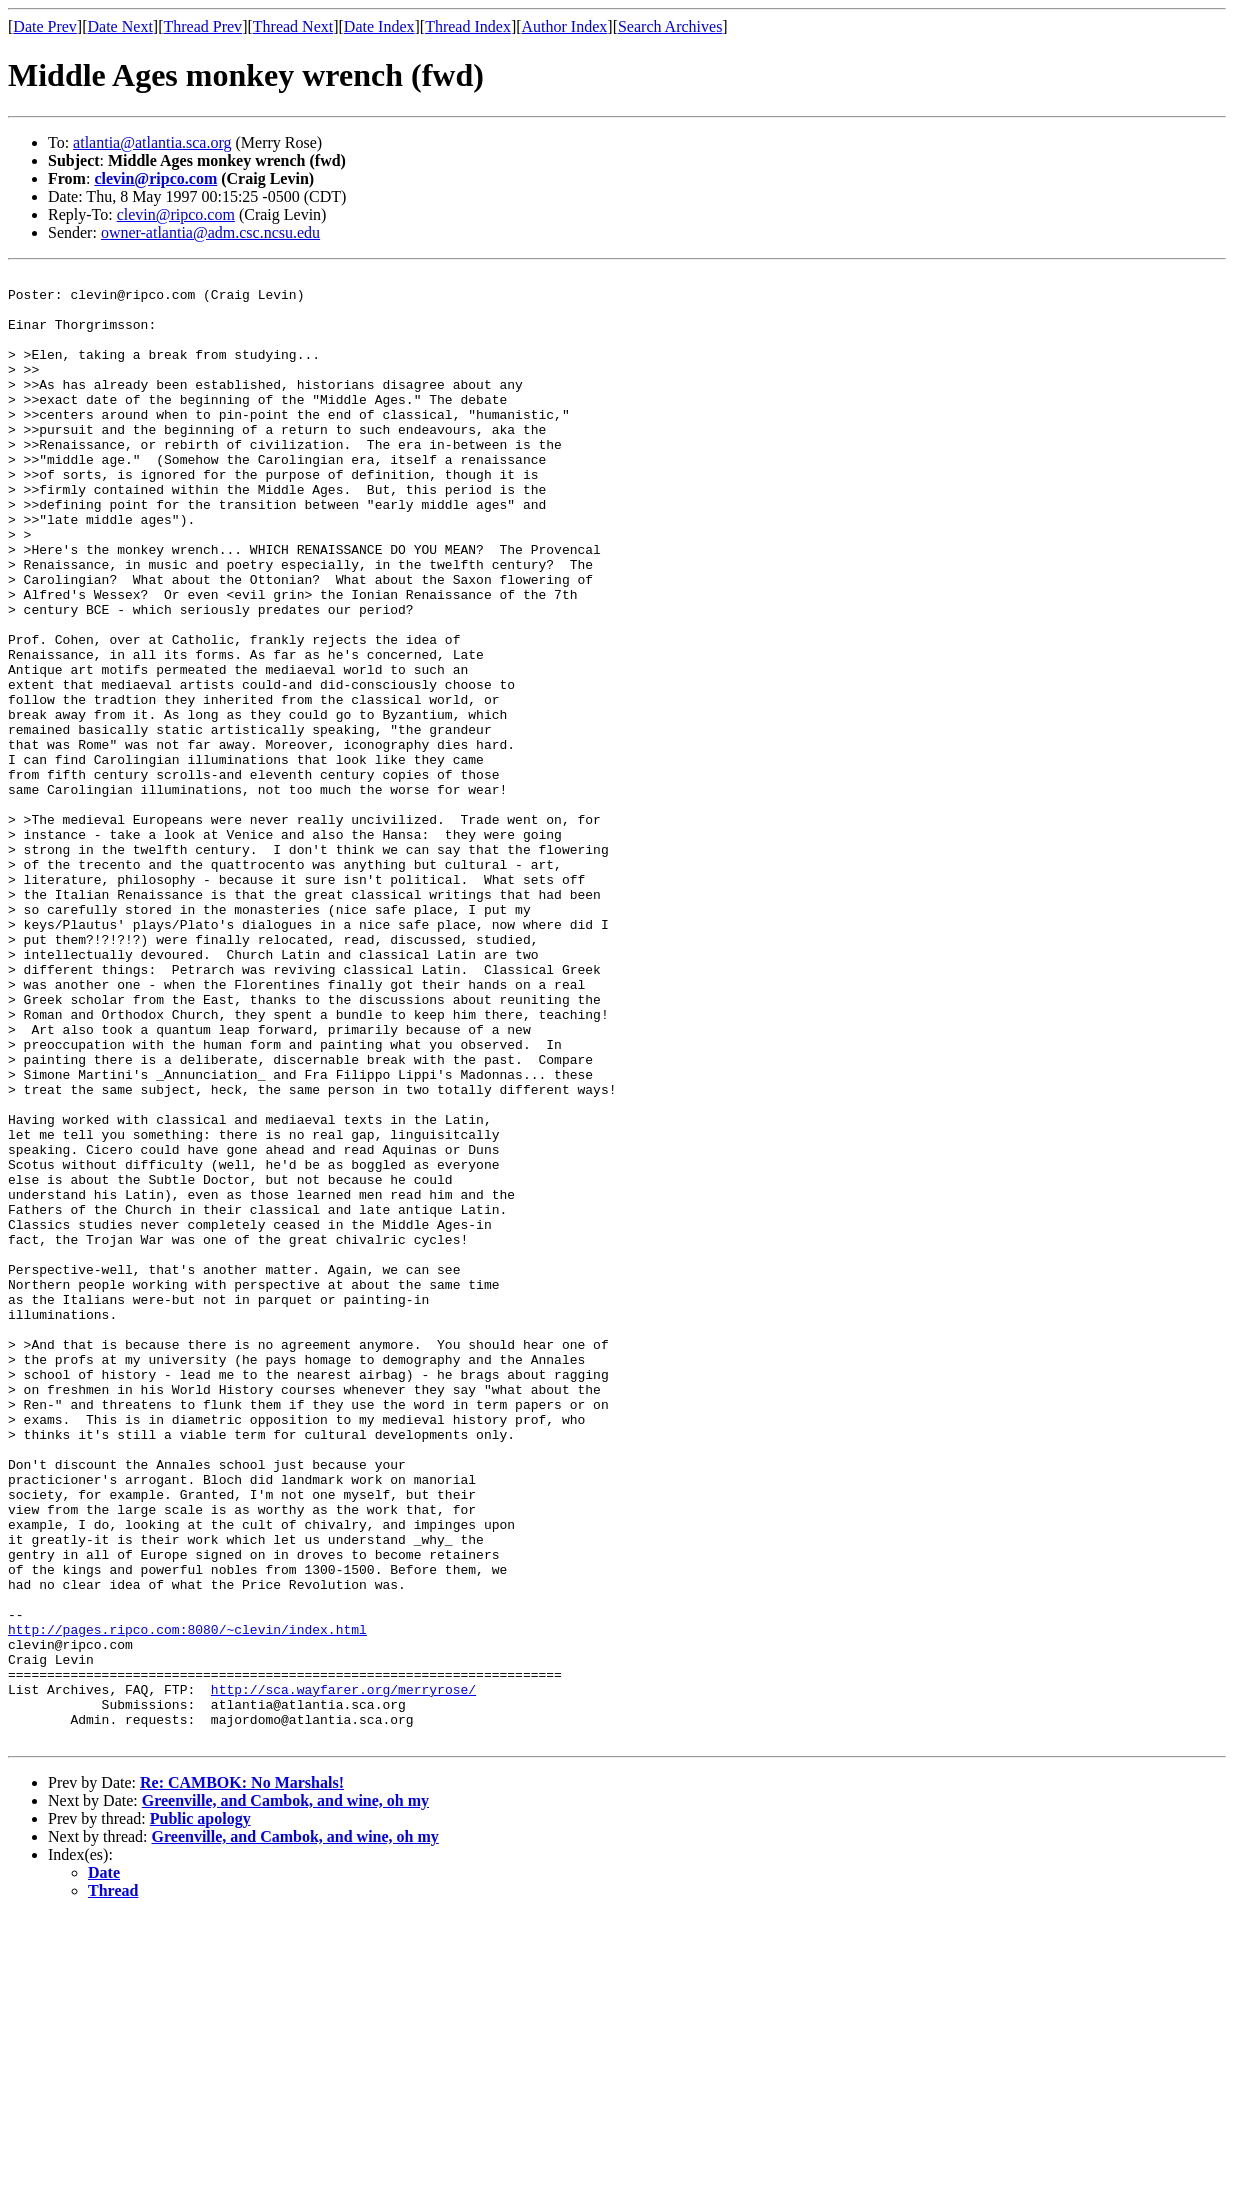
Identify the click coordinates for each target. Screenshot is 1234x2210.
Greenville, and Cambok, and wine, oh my (285, 2094)
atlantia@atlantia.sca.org (152, 142)
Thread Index (468, 26)
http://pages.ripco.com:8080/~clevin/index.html (187, 1902)
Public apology (200, 2112)
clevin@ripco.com (155, 178)
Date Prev (45, 26)
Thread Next (293, 26)
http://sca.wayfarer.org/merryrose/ (343, 1974)
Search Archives (670, 26)
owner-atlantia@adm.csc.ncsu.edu (210, 232)
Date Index (379, 26)
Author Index (565, 26)
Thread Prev (202, 26)
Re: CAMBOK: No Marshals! (242, 2076)
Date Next (120, 26)
